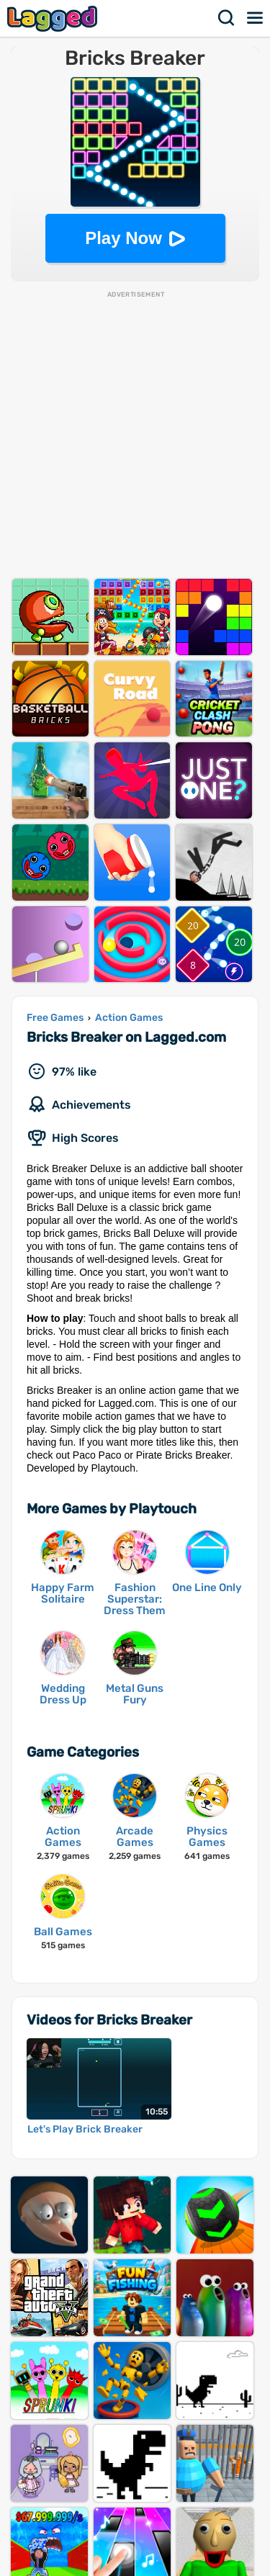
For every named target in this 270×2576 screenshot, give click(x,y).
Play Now (123, 238)
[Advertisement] (135, 434)
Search (226, 18)
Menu (255, 18)
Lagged (54, 18)
